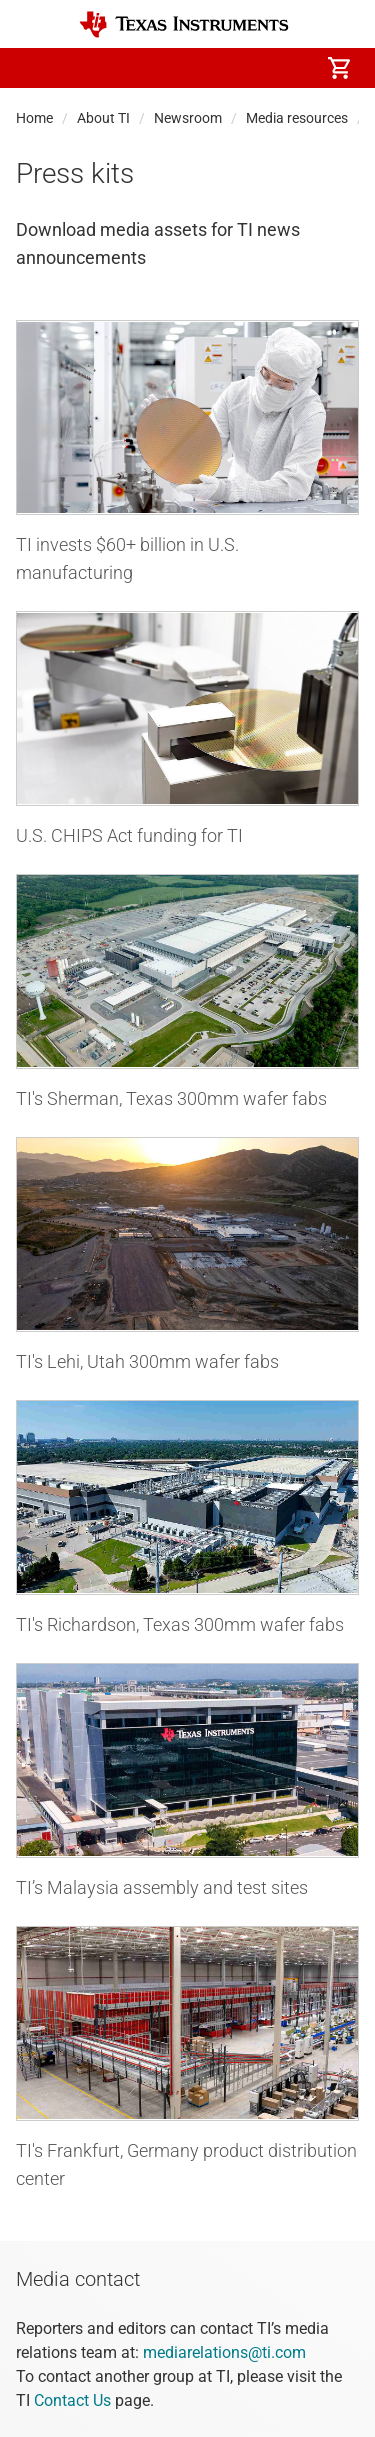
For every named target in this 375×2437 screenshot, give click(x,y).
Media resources (297, 118)
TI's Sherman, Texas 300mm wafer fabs (171, 1098)
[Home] (184, 24)
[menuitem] (171, 68)
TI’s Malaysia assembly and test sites (162, 1887)
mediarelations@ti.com (224, 2352)
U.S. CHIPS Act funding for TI (129, 835)
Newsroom (188, 118)
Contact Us (72, 2400)
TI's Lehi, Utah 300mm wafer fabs (147, 1361)
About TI (103, 118)
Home (34, 118)
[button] (36, 68)
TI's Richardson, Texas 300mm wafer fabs (180, 1624)
